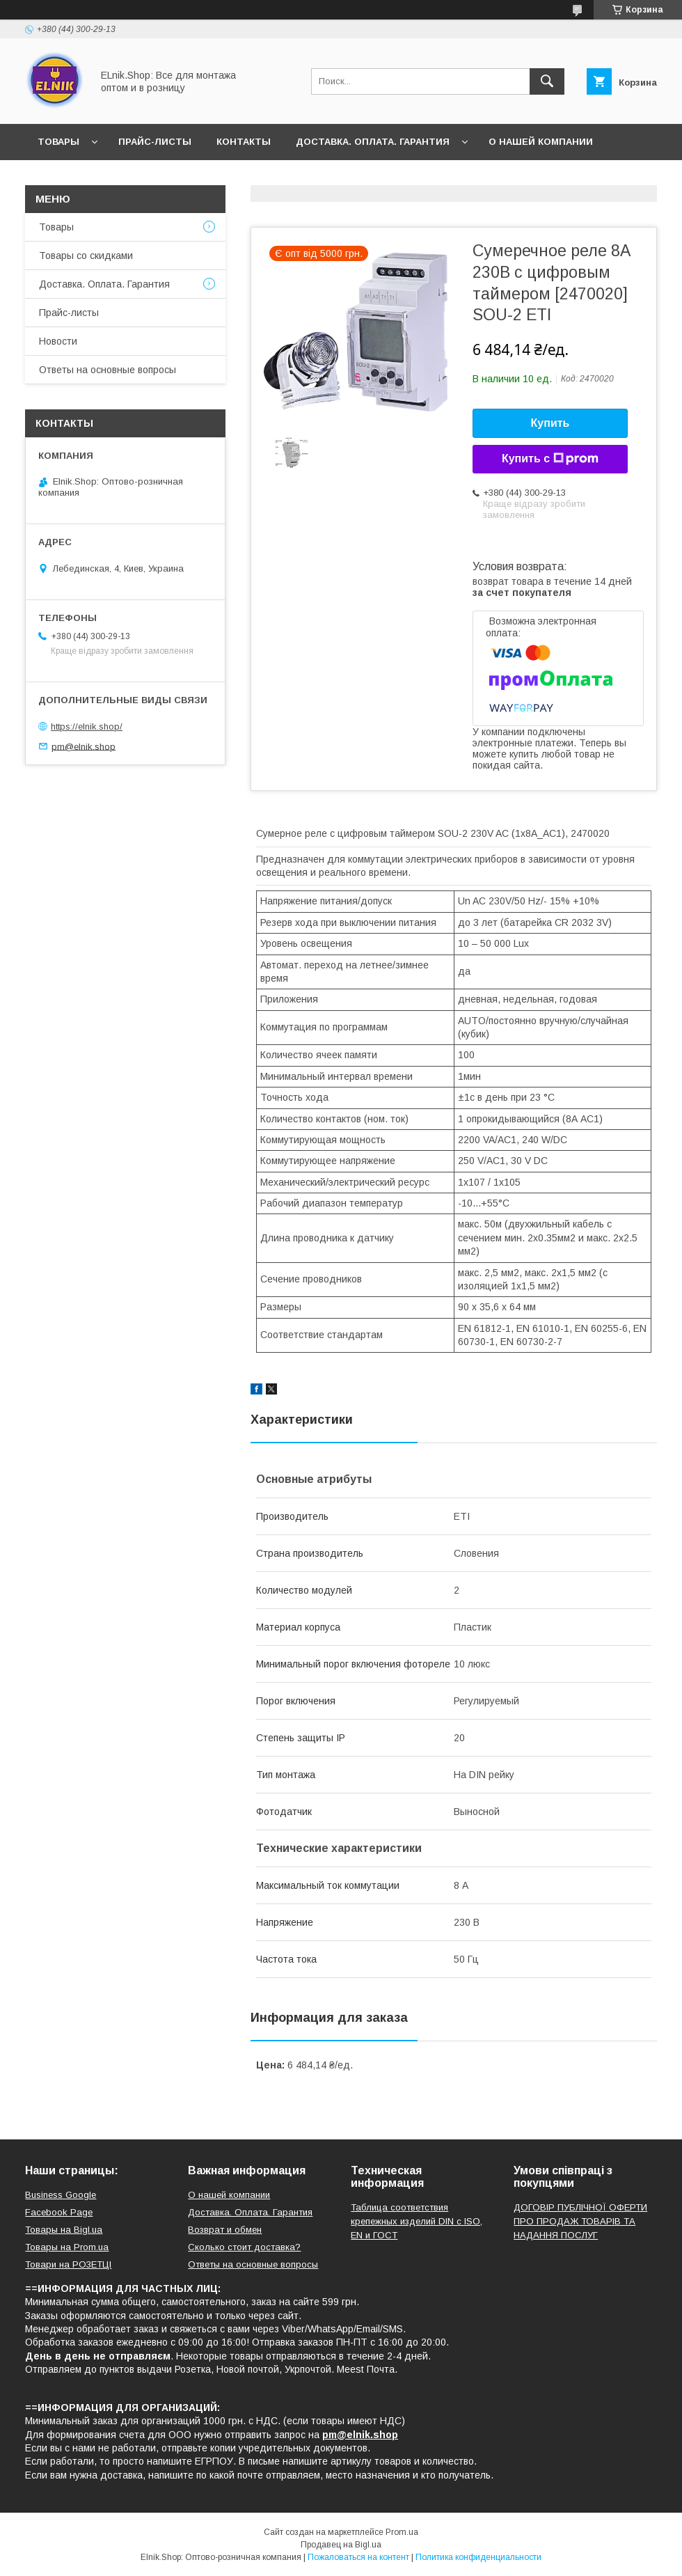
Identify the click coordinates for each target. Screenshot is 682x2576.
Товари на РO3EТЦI (68, 2264)
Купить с (550, 459)
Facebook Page (59, 2212)
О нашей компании (541, 141)
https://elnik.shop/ (86, 726)
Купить (550, 423)
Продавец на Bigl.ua (341, 2545)
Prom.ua (402, 2532)
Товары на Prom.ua (67, 2247)
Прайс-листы (154, 141)
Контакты (243, 141)
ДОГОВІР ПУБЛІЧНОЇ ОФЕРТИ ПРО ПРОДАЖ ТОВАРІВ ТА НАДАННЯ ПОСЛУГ (580, 2221)
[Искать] (547, 81)
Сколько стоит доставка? (244, 2247)
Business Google (60, 2195)
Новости (62, 178)
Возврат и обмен (225, 2229)
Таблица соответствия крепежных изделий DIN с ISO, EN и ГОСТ (416, 2221)
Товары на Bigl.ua (63, 2229)
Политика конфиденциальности (478, 2557)
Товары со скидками (86, 255)
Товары (58, 141)
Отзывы (134, 178)
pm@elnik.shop (83, 746)
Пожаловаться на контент (358, 2557)
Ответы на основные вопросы (269, 178)
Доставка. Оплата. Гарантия (373, 141)
